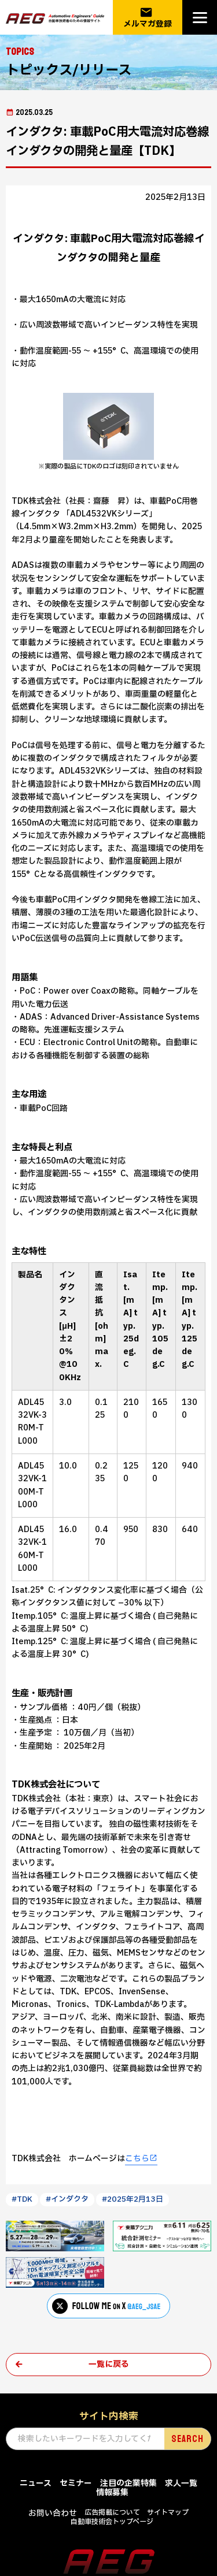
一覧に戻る (109, 2364)
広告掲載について (112, 2512)
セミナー (76, 2483)
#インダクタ (67, 2199)
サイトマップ (168, 2512)
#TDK (22, 2199)
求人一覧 (181, 2483)
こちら (137, 2159)
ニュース (36, 2483)
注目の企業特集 (128, 2483)
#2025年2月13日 (132, 2199)
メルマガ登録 (147, 17)
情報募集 (112, 2492)
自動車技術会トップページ (112, 2521)
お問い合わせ (52, 2513)
